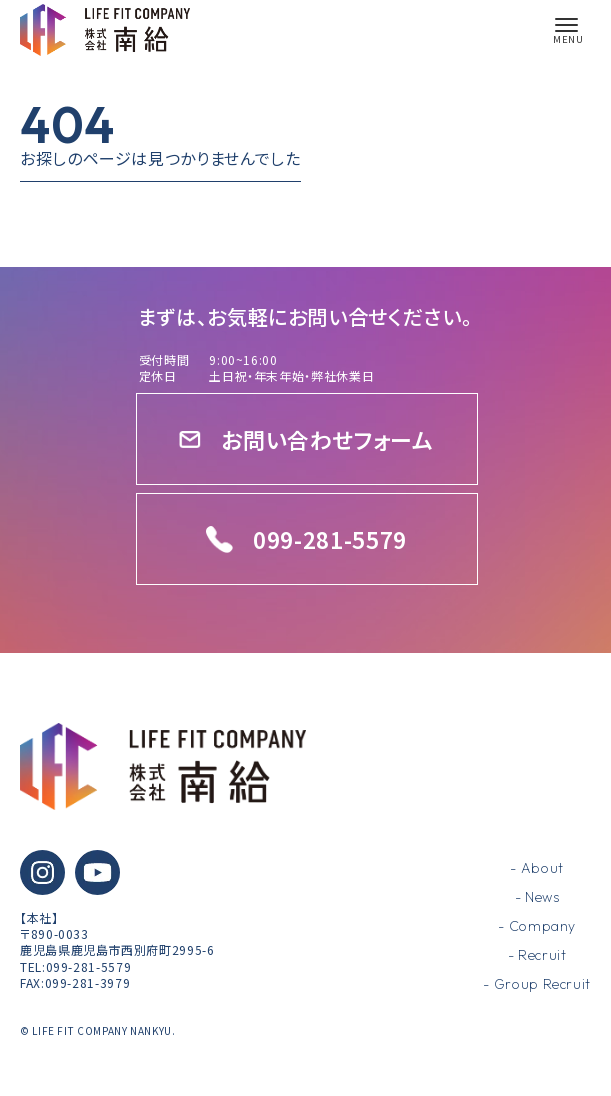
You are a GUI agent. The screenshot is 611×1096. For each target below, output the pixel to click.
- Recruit (537, 955)
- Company (537, 926)
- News (537, 897)
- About (536, 868)
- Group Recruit (537, 984)
